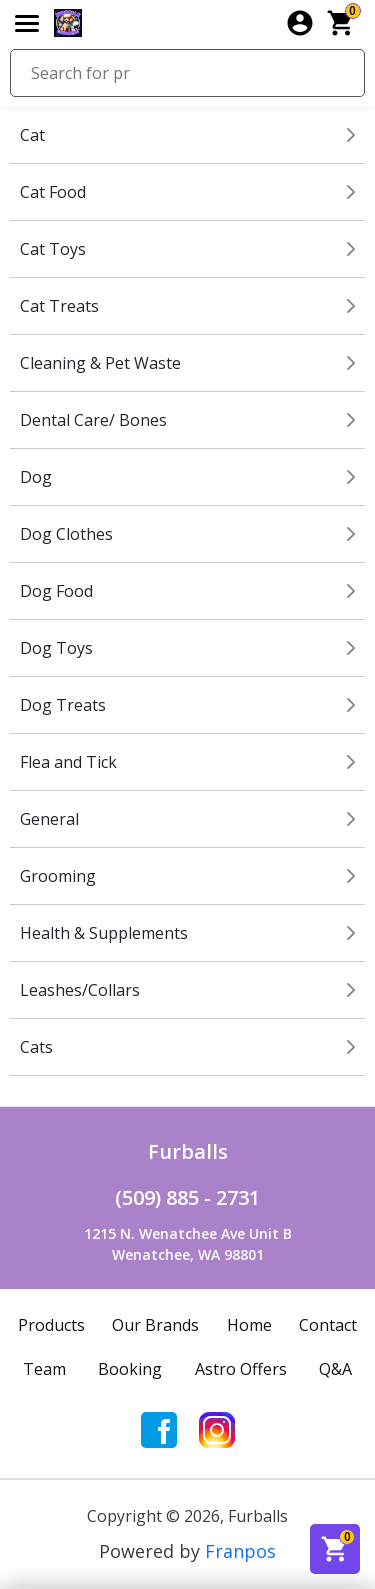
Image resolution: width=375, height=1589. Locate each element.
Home (249, 1325)
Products (51, 1325)
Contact (328, 1325)
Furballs (188, 1151)
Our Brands (155, 1325)
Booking (130, 1369)
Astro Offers (241, 1369)
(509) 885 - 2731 (187, 1197)
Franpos (240, 1551)
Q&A (335, 1369)
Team (44, 1369)
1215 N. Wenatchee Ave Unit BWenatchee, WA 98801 (188, 1244)
